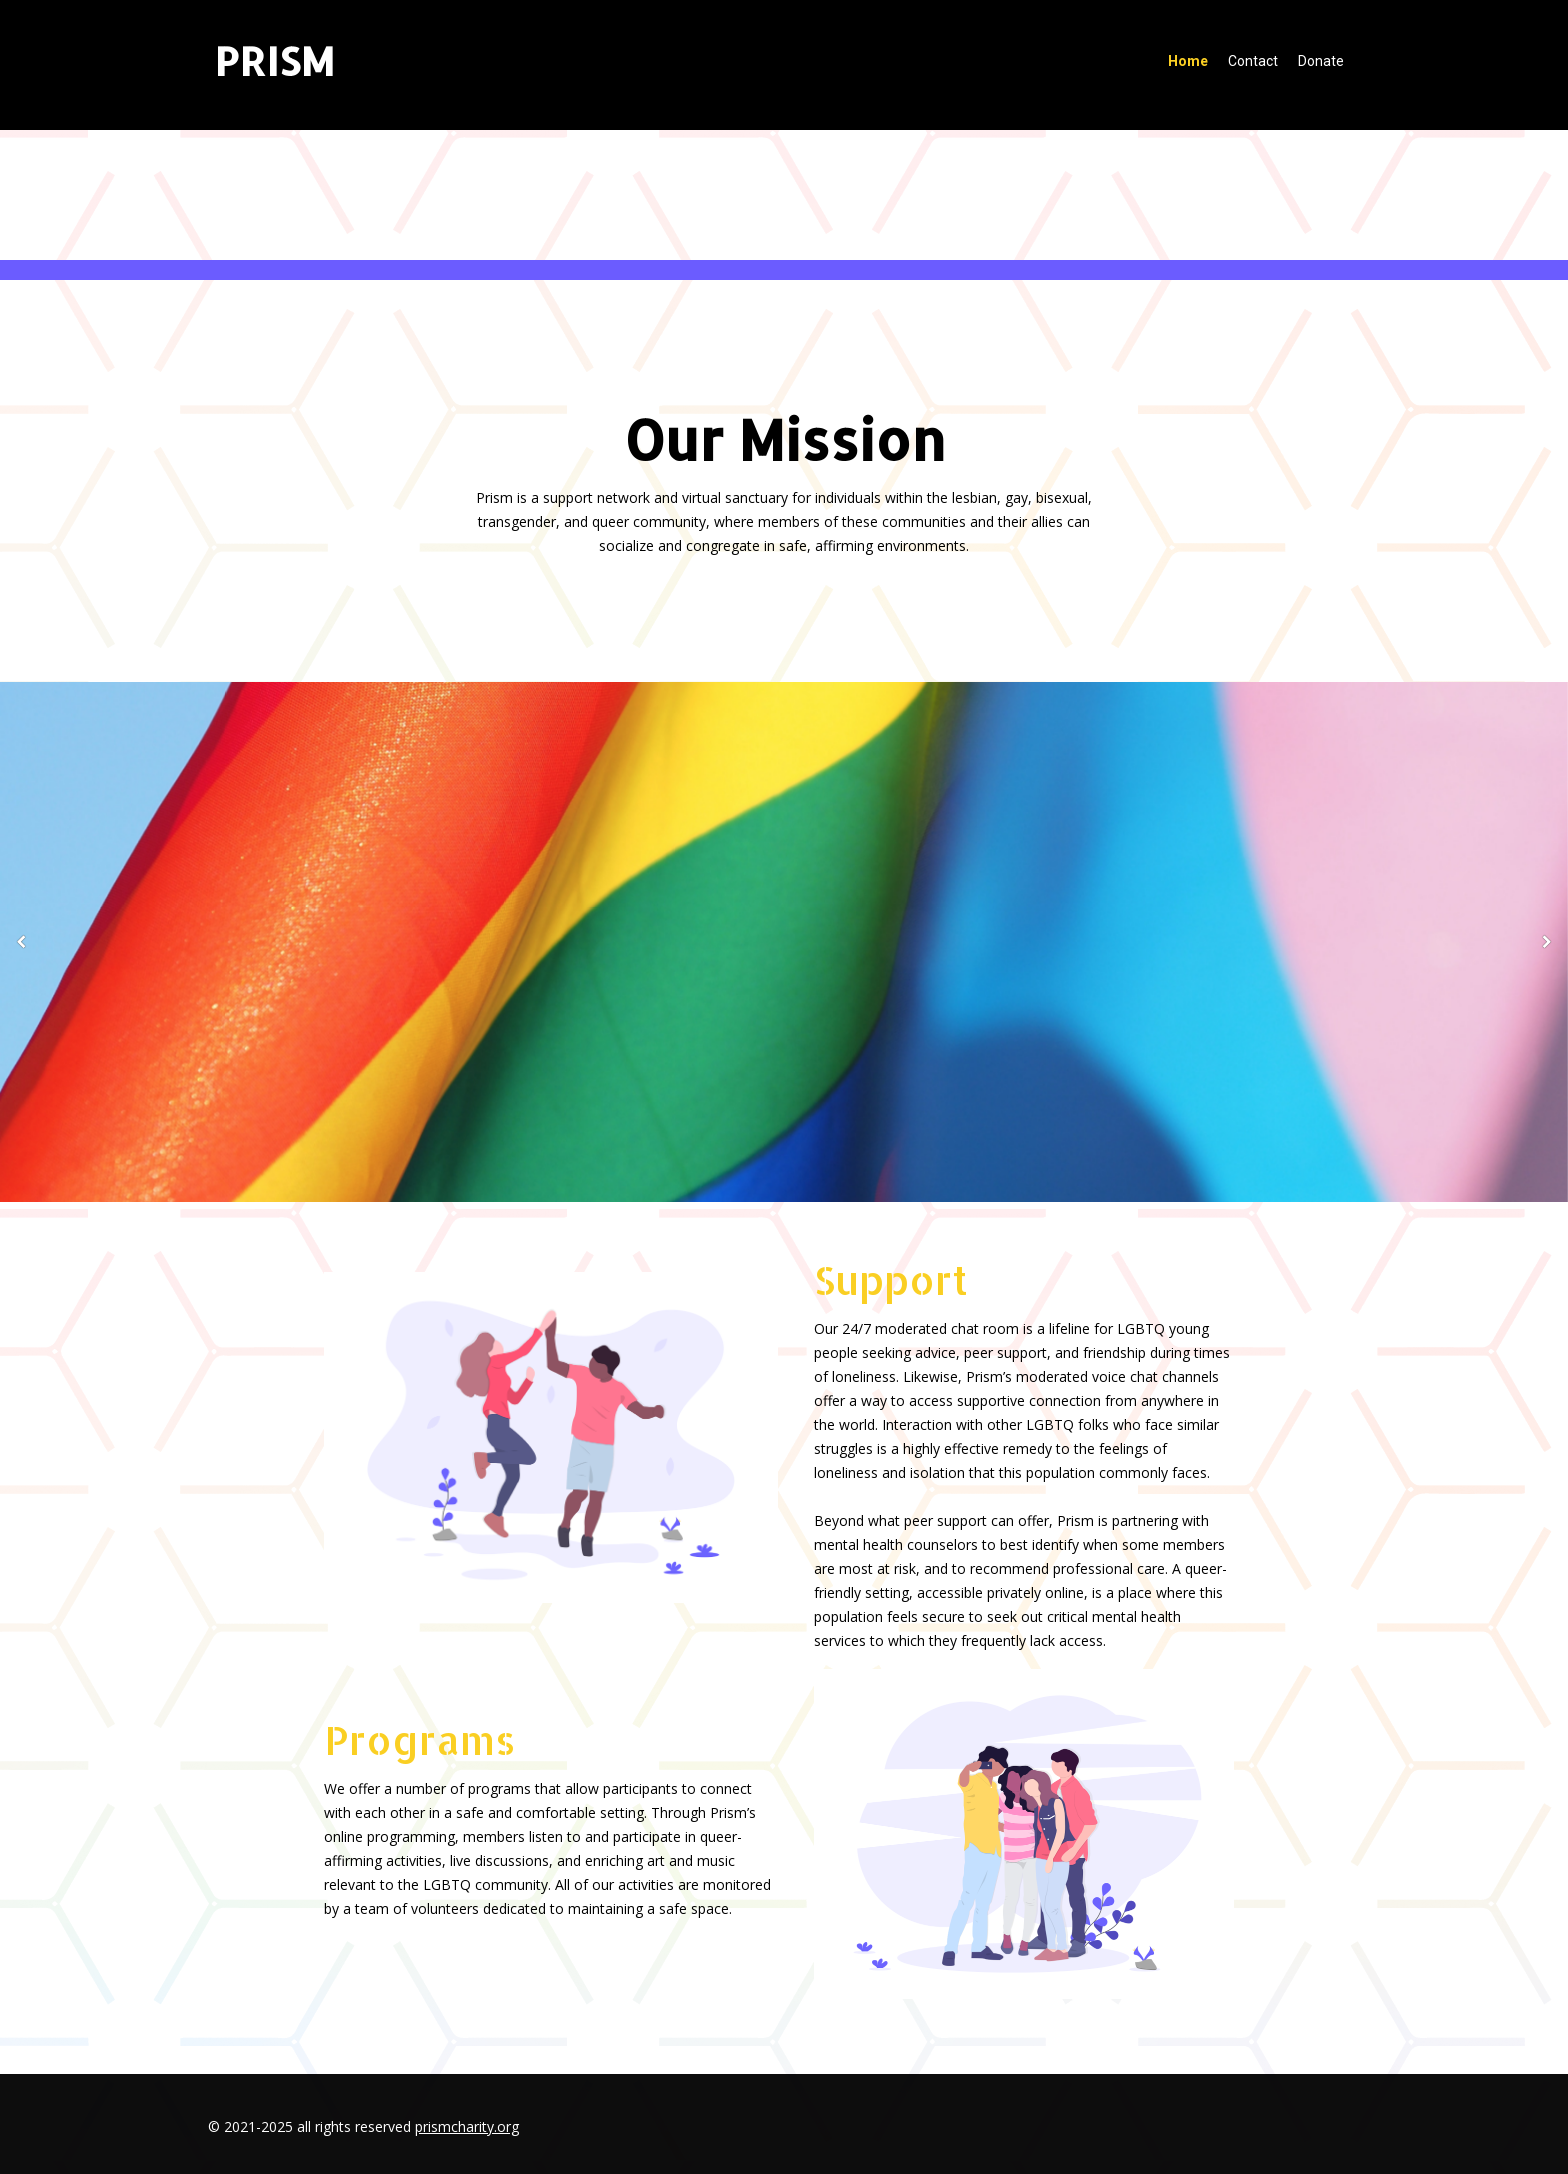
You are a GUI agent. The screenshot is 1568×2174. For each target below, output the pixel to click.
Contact (1253, 61)
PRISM (274, 60)
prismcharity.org (467, 2126)
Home (1188, 61)
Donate (1321, 61)
